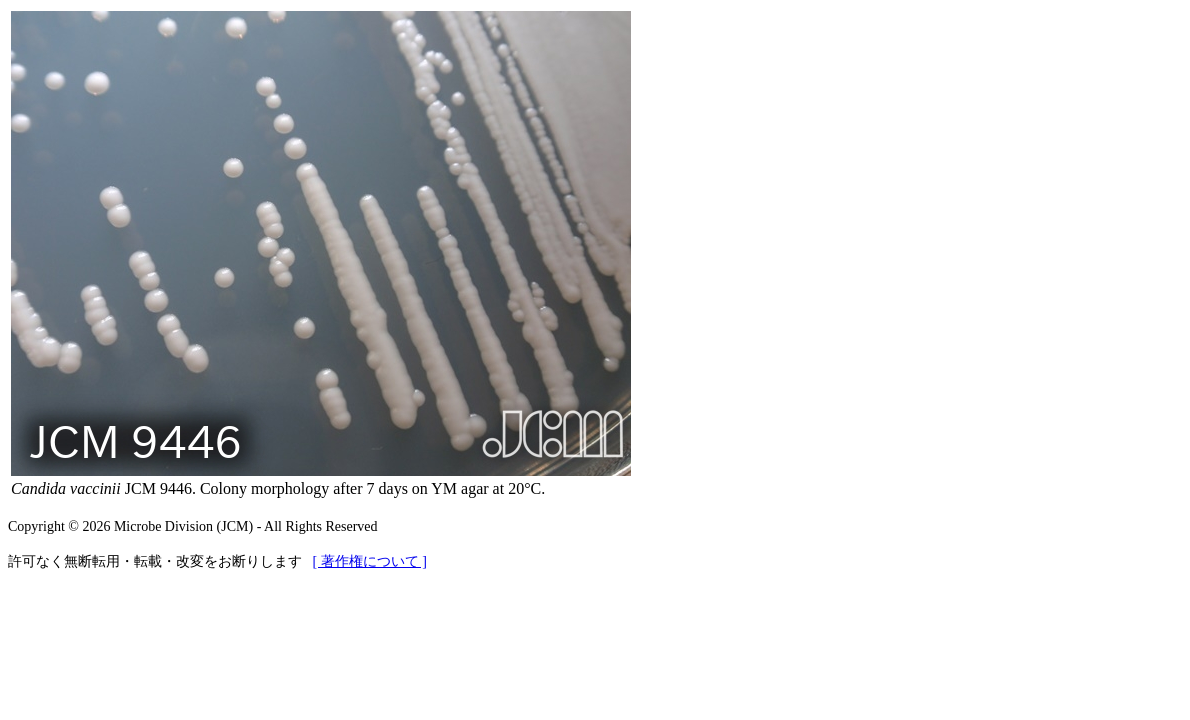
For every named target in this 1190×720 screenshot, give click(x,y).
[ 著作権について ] (370, 561)
